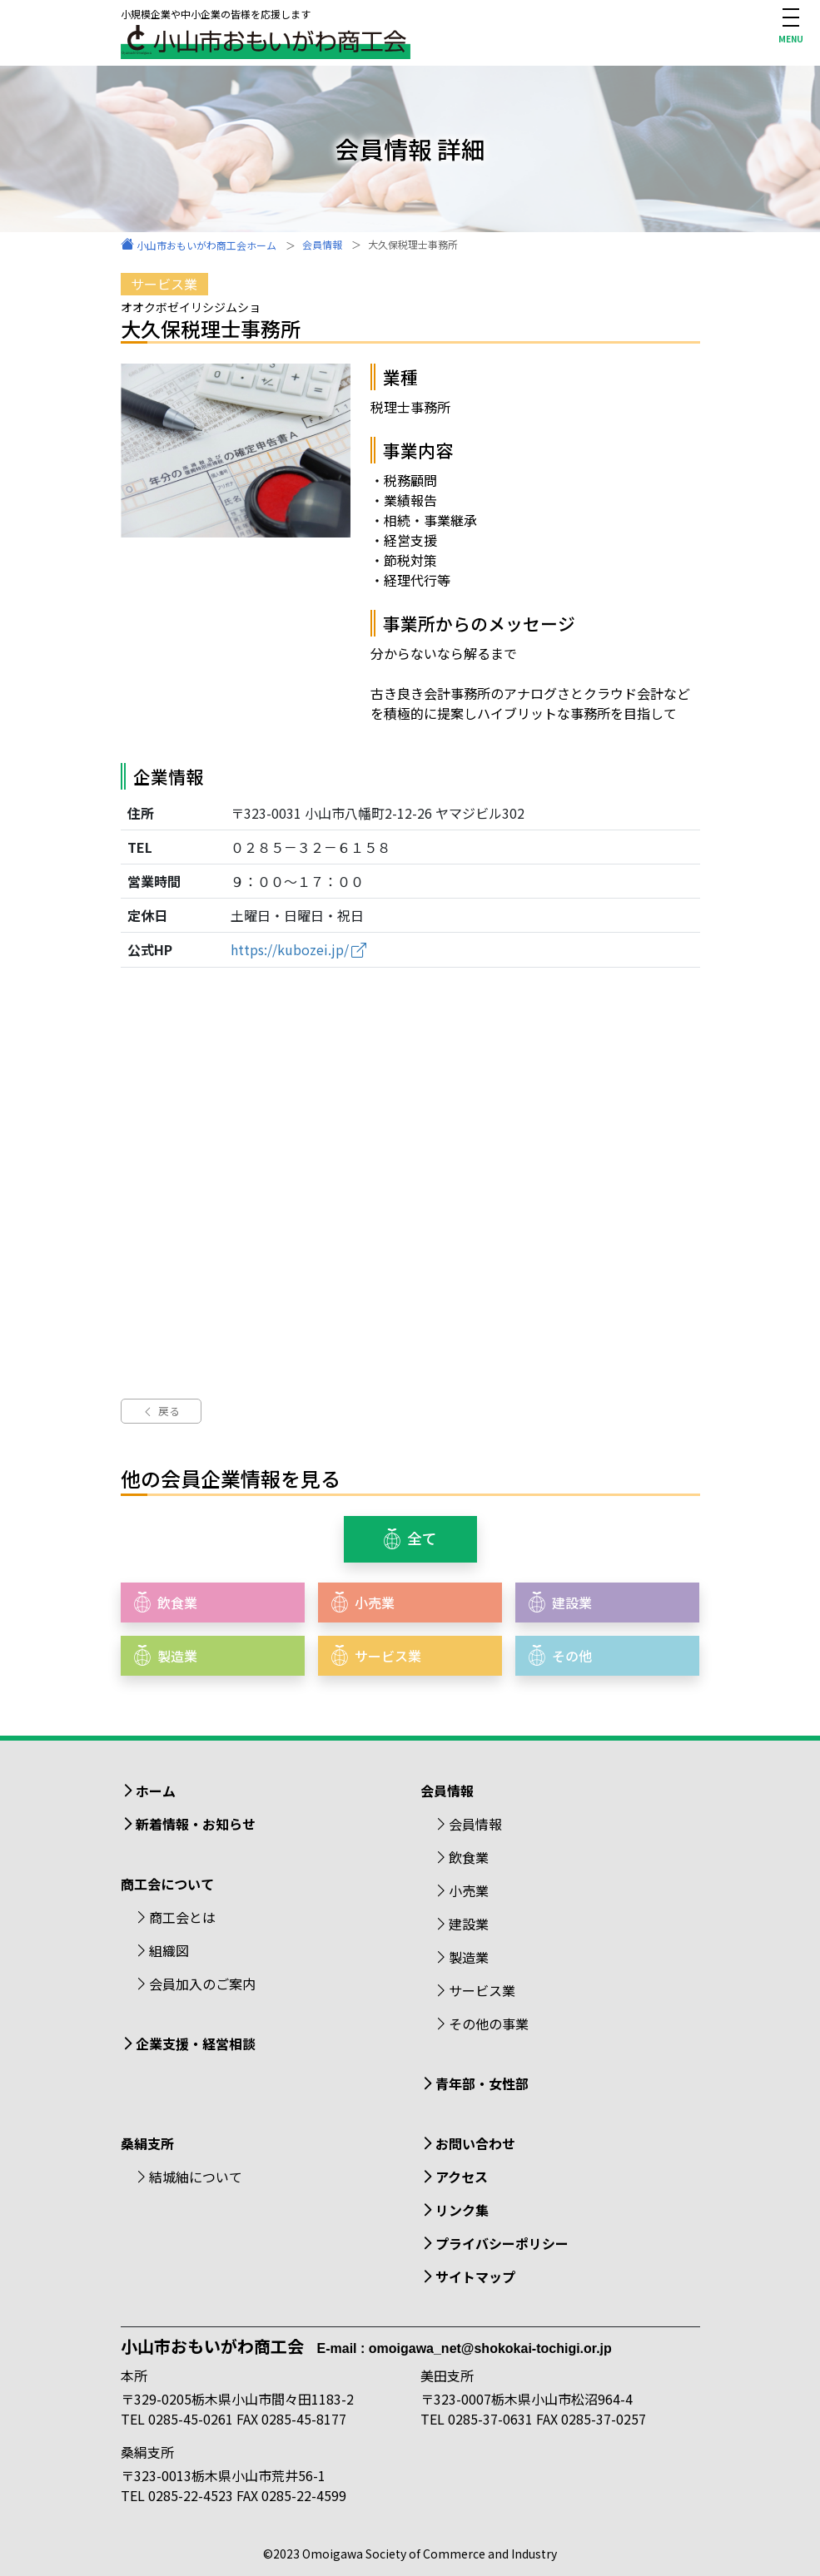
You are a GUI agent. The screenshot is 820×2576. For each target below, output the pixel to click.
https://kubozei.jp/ (290, 949)
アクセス (461, 2177)
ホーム (156, 1791)
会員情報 (475, 1824)
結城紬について (195, 2177)
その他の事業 (489, 2024)
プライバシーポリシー (502, 2243)
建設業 (469, 1924)
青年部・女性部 (482, 2083)
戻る (161, 1411)
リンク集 (462, 2210)
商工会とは (182, 1917)
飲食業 (469, 1857)
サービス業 (482, 1990)
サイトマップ (475, 2276)
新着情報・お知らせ (196, 1824)
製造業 (469, 1957)
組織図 (169, 1950)
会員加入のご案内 (202, 1984)
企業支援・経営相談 (196, 2043)
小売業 (469, 1890)
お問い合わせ (475, 2143)
